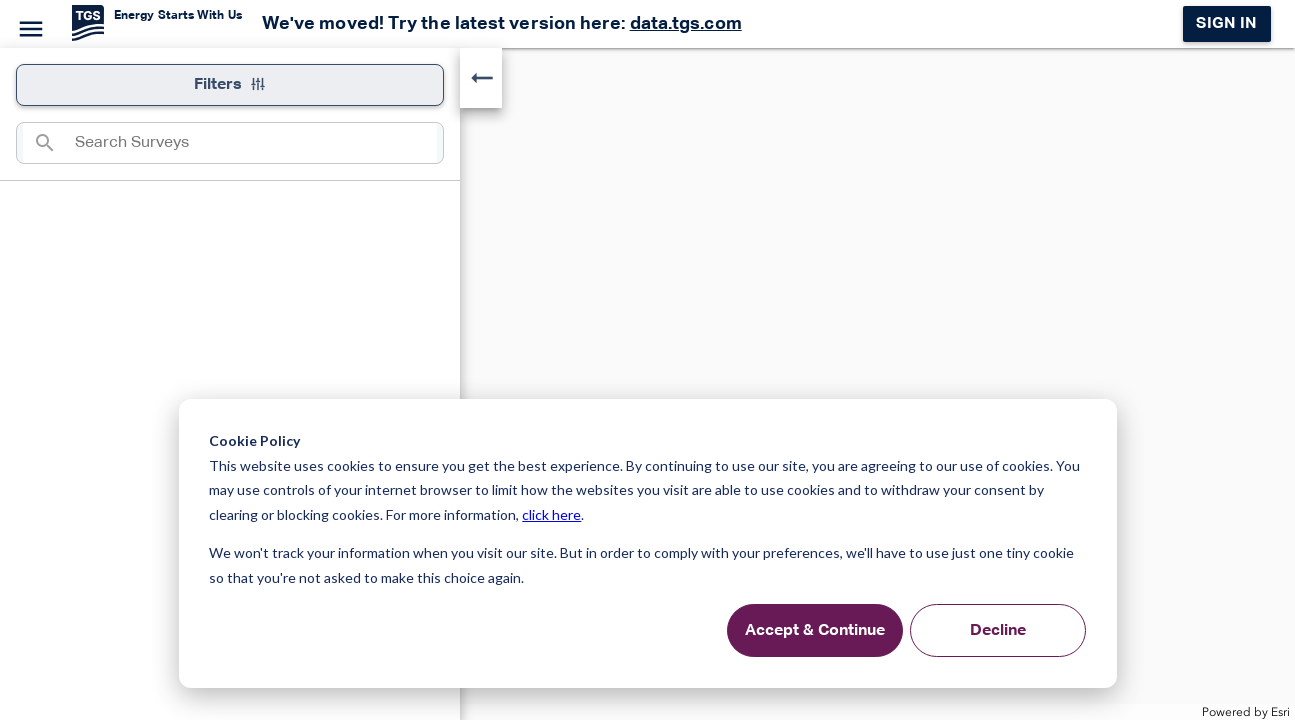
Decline (998, 631)
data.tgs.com (686, 24)
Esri (1280, 712)
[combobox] (256, 143)
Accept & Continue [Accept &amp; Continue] (815, 631)
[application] (647, 384)
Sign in (1226, 24)
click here (551, 514)
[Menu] (28, 26)
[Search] (49, 143)
